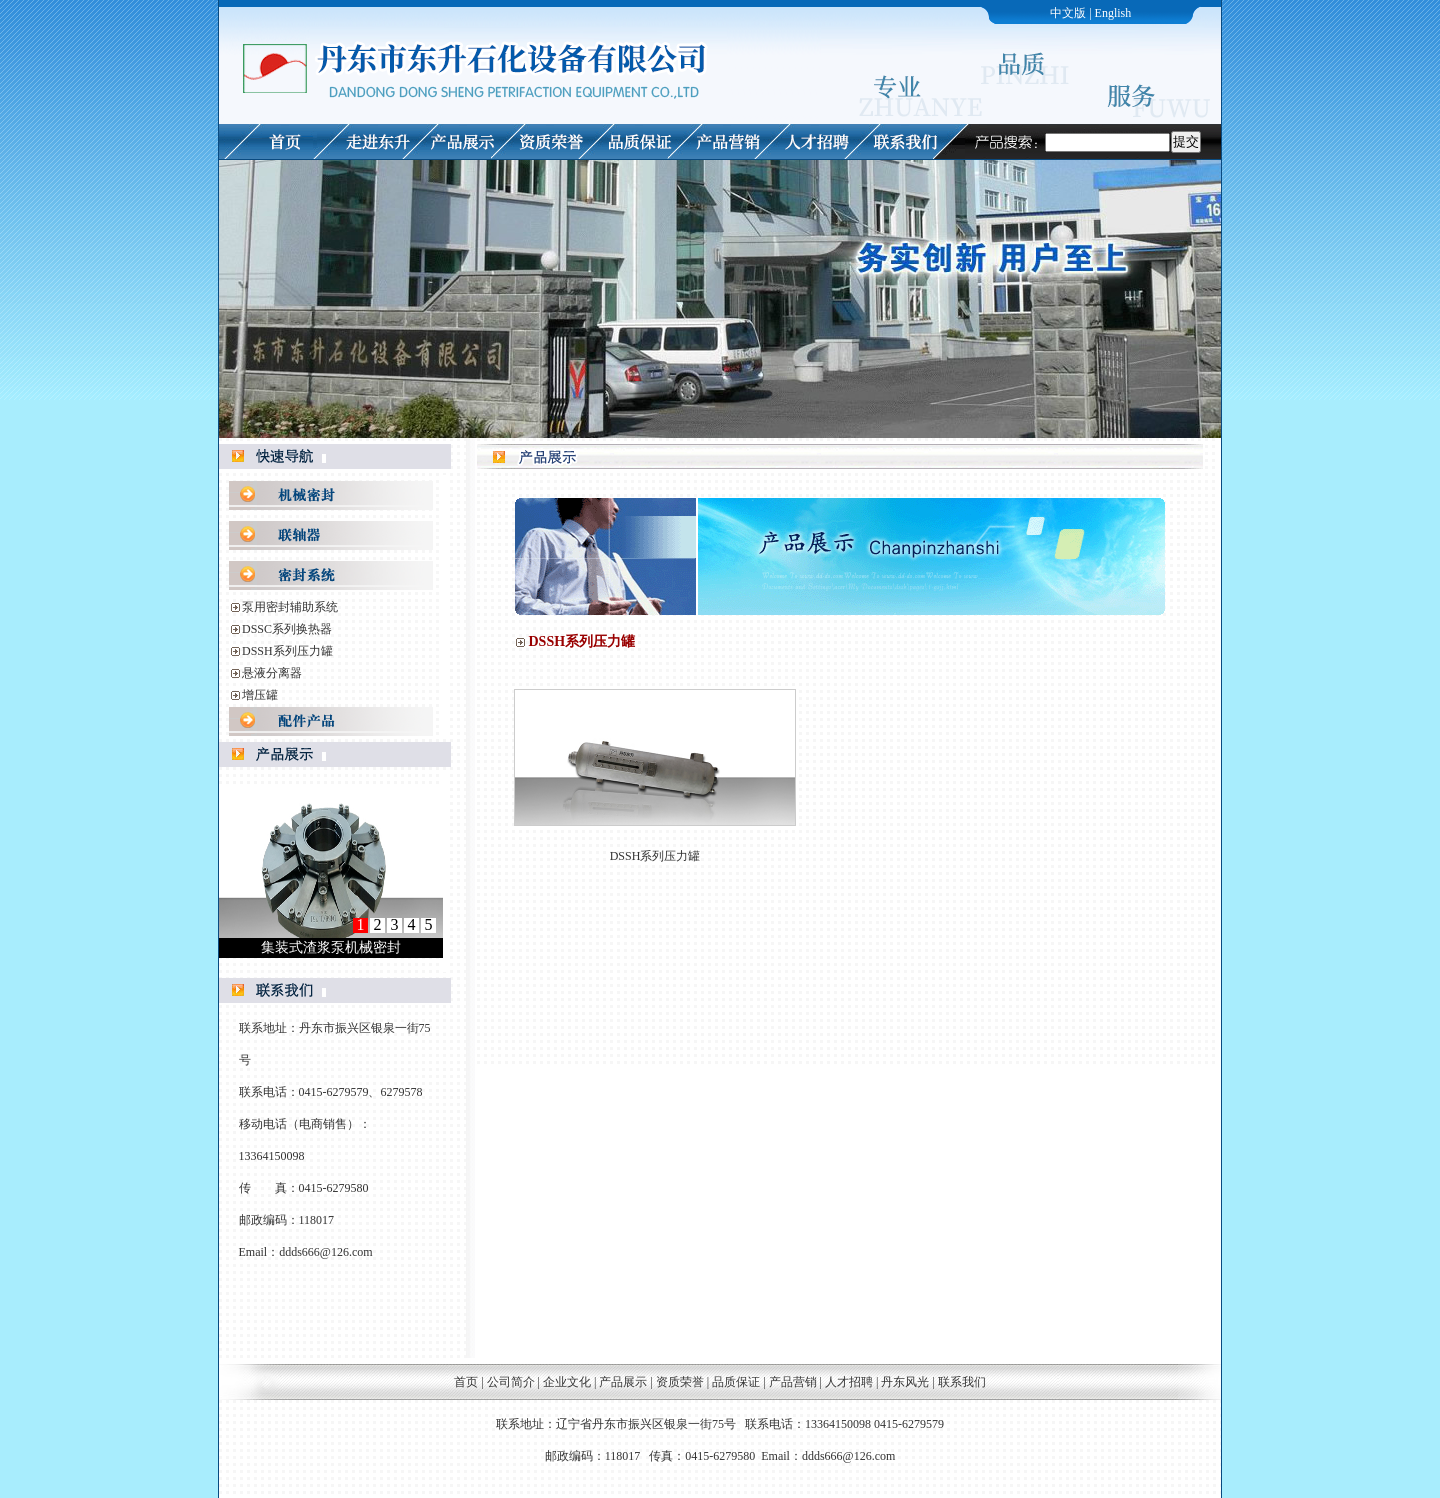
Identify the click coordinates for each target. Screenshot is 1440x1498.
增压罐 (260, 695)
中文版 (1068, 13)
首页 (466, 1382)
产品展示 (623, 1382)
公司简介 (511, 1382)
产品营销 (793, 1382)
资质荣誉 (680, 1382)
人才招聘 (849, 1382)
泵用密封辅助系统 (290, 607)
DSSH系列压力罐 (287, 651)
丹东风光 (906, 1382)
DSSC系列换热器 (287, 629)
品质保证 (736, 1382)
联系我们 (962, 1382)
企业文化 (567, 1382)
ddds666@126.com (325, 1252)
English (1113, 13)
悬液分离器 (272, 673)
